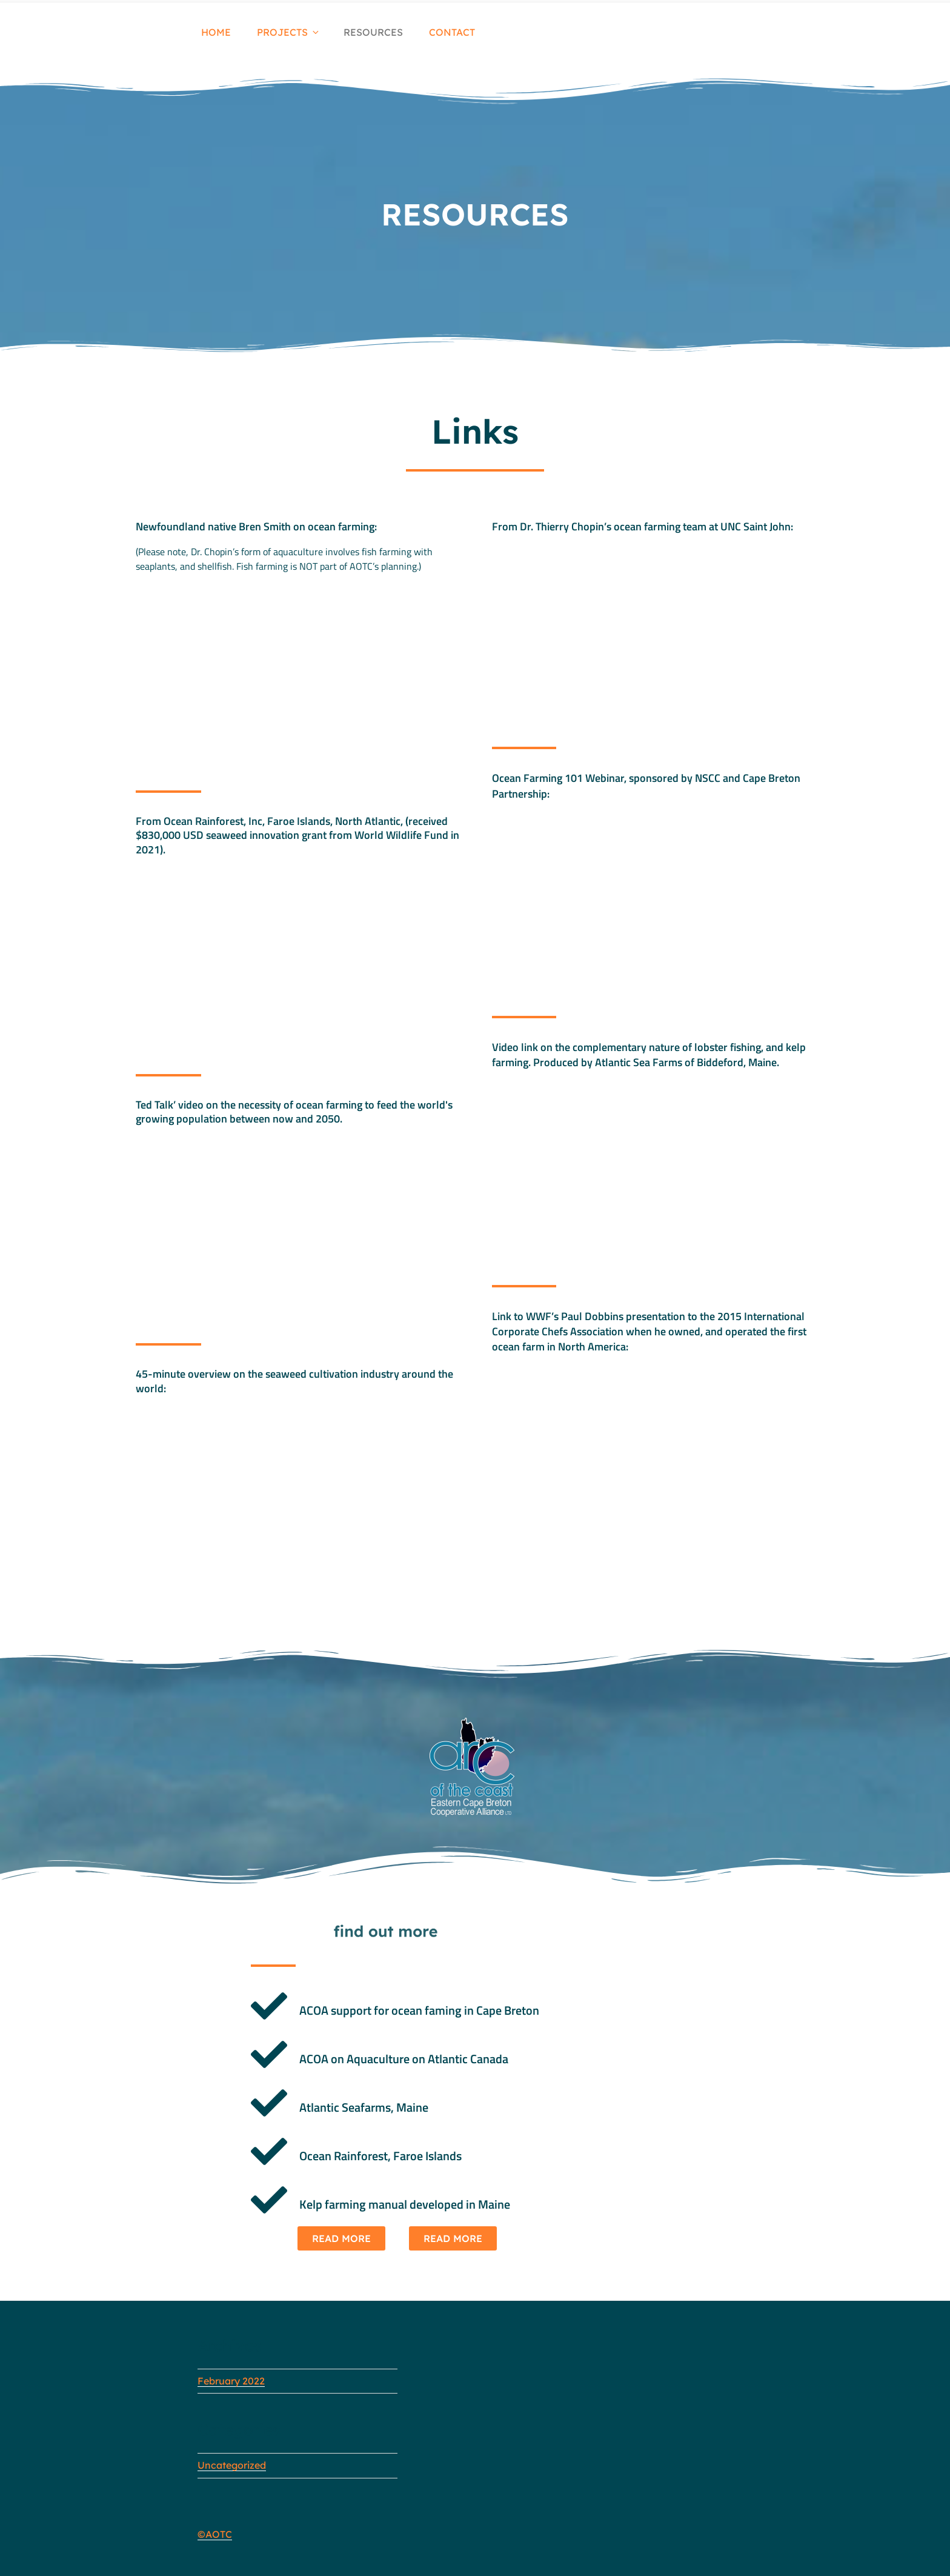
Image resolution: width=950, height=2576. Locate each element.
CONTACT (452, 32)
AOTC (218, 2534)
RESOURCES (373, 32)
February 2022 (231, 2381)
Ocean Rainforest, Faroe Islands (380, 2155)
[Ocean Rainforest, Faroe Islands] (269, 2152)
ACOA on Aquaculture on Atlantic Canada (403, 2058)
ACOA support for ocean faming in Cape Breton (419, 2010)
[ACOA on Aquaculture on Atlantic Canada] (269, 2055)
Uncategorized (232, 2465)
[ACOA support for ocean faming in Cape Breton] (269, 2006)
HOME (216, 32)
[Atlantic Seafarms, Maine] (269, 2103)
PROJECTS (289, 32)
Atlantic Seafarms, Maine (363, 2107)
